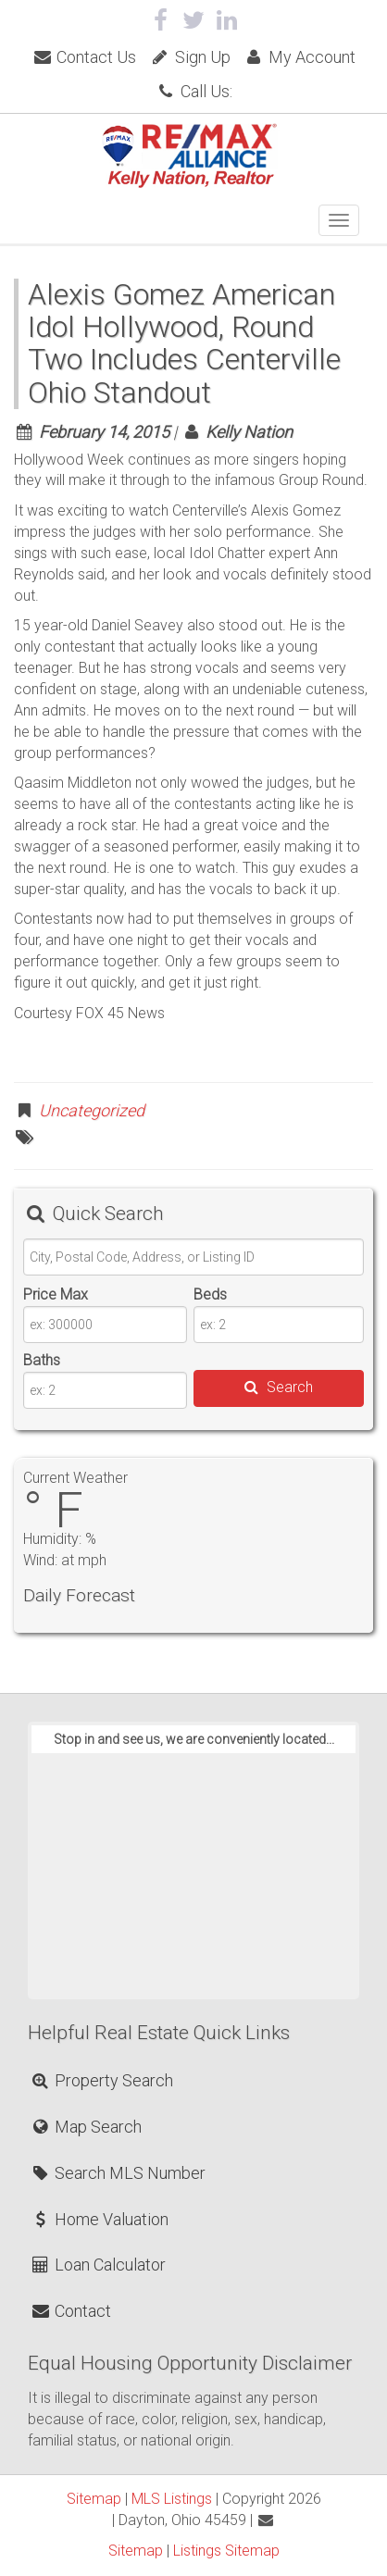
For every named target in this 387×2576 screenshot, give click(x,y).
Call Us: (193, 91)
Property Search (101, 2080)
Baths (41, 1360)
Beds (210, 1294)
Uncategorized (91, 1110)
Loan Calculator (98, 2264)
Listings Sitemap (226, 2550)
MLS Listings (171, 2499)
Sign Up (189, 57)
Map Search (86, 2126)
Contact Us (83, 57)
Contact (70, 2311)
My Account (299, 57)
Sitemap (94, 2499)
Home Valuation (99, 2219)
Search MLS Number (118, 2173)
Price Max (55, 1294)
